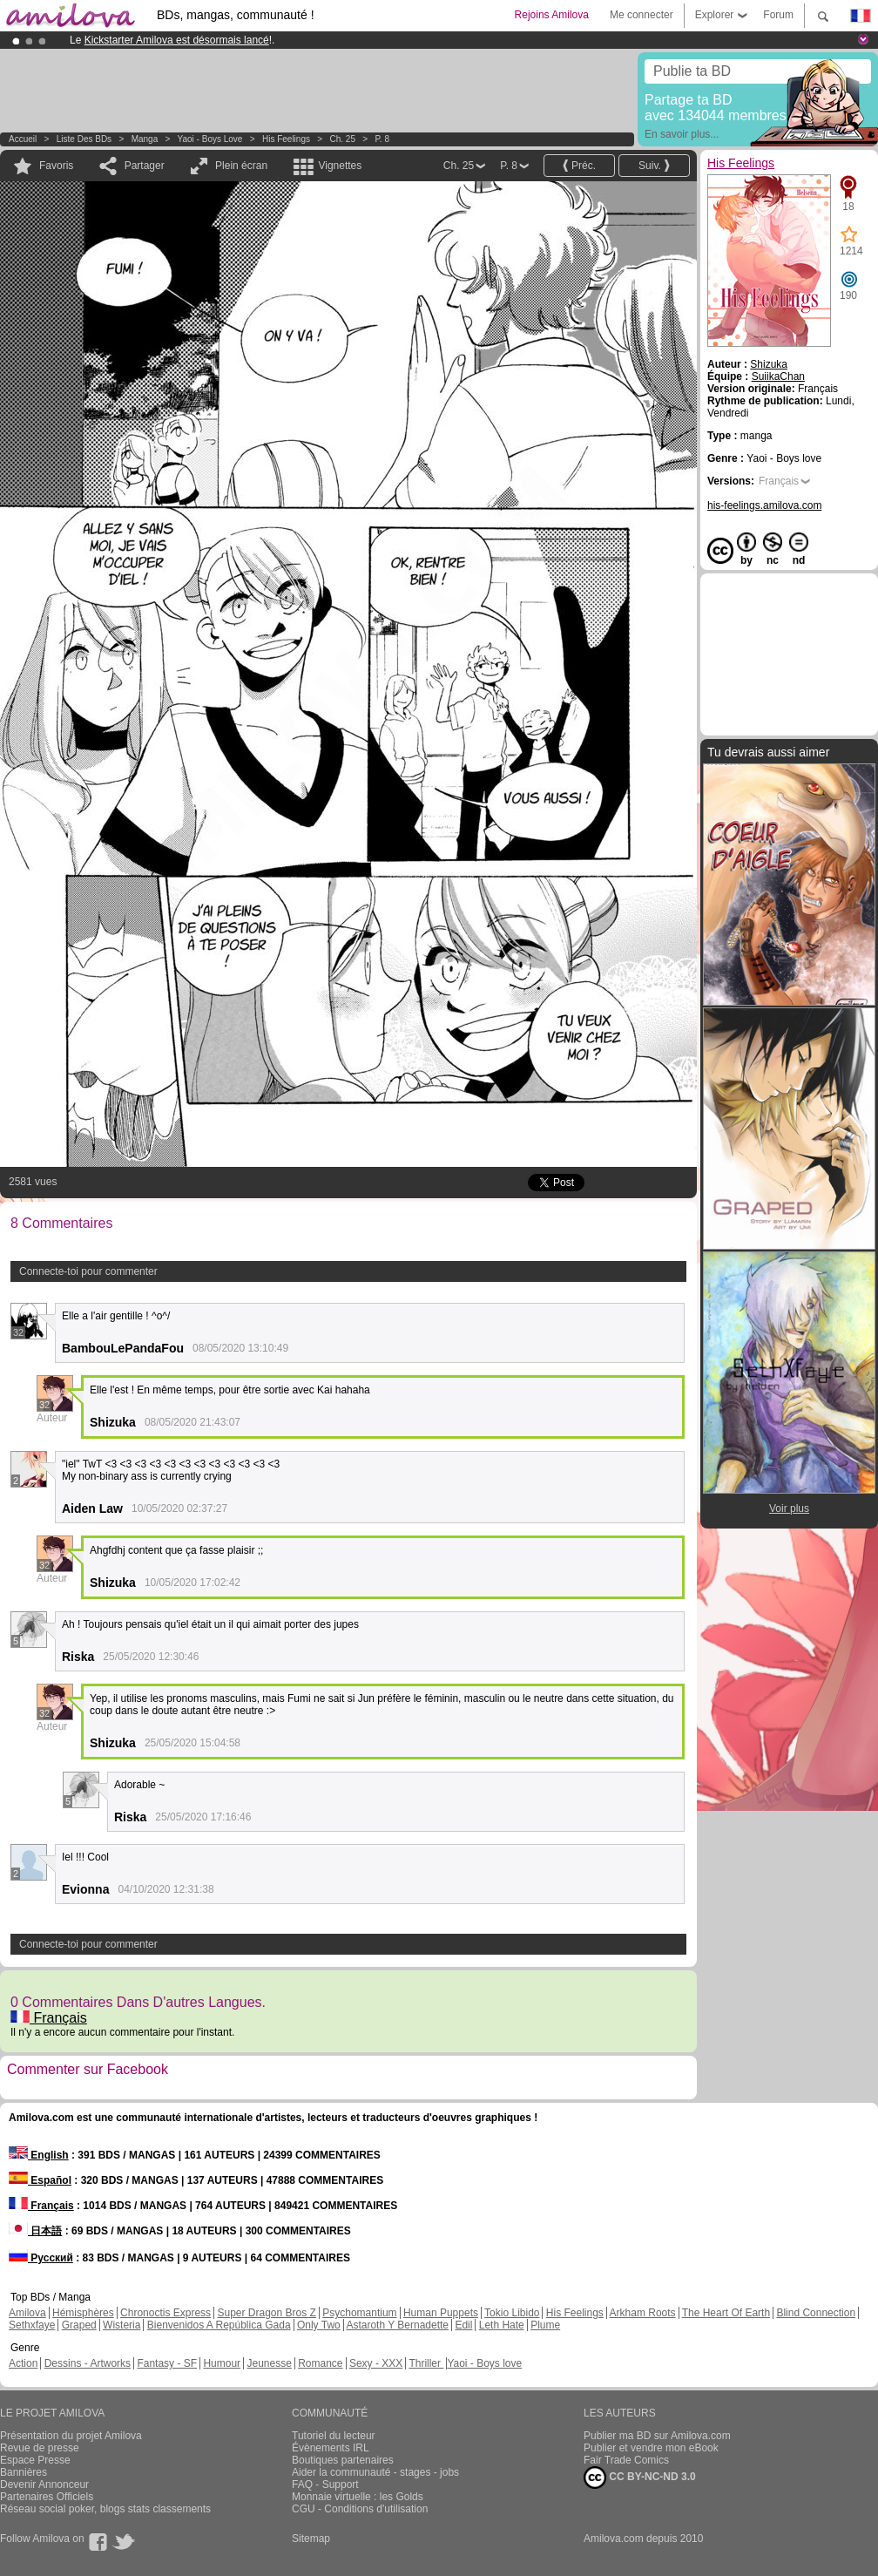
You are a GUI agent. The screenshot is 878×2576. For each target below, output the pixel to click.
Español (40, 2180)
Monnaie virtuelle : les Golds (357, 2497)
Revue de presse (39, 2448)
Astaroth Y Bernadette (397, 2325)
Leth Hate (501, 2325)
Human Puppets (440, 2313)
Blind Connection (815, 2313)
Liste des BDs (84, 139)
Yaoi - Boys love (210, 139)
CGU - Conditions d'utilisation (360, 2509)
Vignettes (339, 165)
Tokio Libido (511, 2313)
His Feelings (286, 139)
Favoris (56, 165)
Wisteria (121, 2325)
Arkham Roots (643, 2313)
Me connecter (641, 15)
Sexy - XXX (375, 2363)
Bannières (23, 2472)
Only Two (319, 2325)
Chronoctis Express (165, 2313)
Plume (545, 2325)
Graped (79, 2325)
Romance (320, 2363)
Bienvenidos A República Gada (219, 2325)
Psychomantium (359, 2313)
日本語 (35, 2231)
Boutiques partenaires (343, 2460)
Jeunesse (269, 2363)
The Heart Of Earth (726, 2313)
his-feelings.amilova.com (764, 505)
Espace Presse (35, 2460)
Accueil (23, 139)
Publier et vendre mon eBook (651, 2448)
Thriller (426, 2363)
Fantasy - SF (167, 2363)
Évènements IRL (330, 2448)
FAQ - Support (325, 2484)
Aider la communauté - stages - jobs (375, 2472)
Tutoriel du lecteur (333, 2436)
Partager (145, 165)
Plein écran (241, 165)
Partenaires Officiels (46, 2497)
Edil (463, 2325)
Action (23, 2363)
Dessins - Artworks (87, 2363)
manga (145, 139)
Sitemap (311, 2538)
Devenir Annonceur (44, 2484)
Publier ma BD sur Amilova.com (657, 2436)
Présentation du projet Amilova (71, 2436)
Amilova (27, 2313)
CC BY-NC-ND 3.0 (640, 2477)
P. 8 (382, 139)
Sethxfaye (32, 2325)
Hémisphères (83, 2313)
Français (48, 2017)
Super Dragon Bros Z (266, 2313)
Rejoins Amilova (552, 15)
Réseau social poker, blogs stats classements (105, 2509)
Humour (221, 2363)
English (39, 2155)
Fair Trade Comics (626, 2460)
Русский (41, 2258)
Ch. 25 (342, 139)
